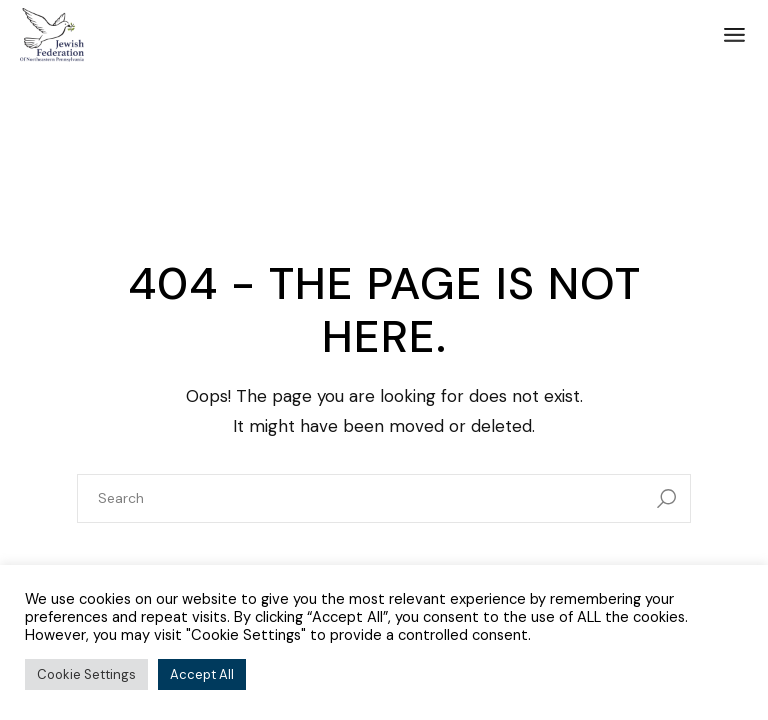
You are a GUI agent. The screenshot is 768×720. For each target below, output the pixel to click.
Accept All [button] (202, 674)
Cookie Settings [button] (86, 674)
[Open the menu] (734, 35)
